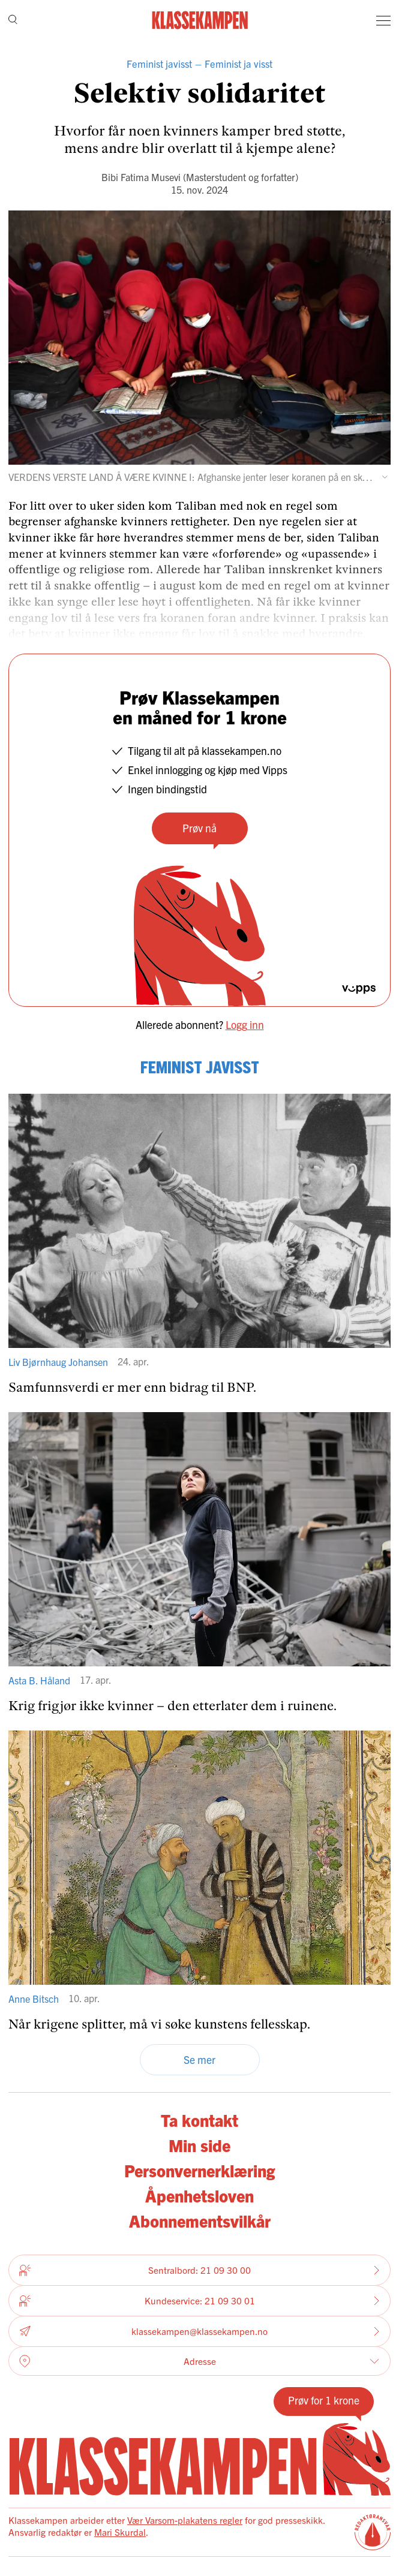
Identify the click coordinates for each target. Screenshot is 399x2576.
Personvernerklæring (199, 2170)
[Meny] (383, 20)
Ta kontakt (199, 2119)
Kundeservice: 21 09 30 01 (199, 2301)
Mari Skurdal (120, 2532)
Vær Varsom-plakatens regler (184, 2520)
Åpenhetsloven (199, 2195)
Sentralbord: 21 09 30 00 (199, 2270)
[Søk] (12, 20)
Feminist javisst (159, 64)
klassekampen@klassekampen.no (199, 2332)
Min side (199, 2145)
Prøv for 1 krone (323, 2400)
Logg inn (245, 1024)
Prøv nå (199, 828)
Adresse (199, 2361)
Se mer (199, 2059)
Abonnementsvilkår (200, 2220)
